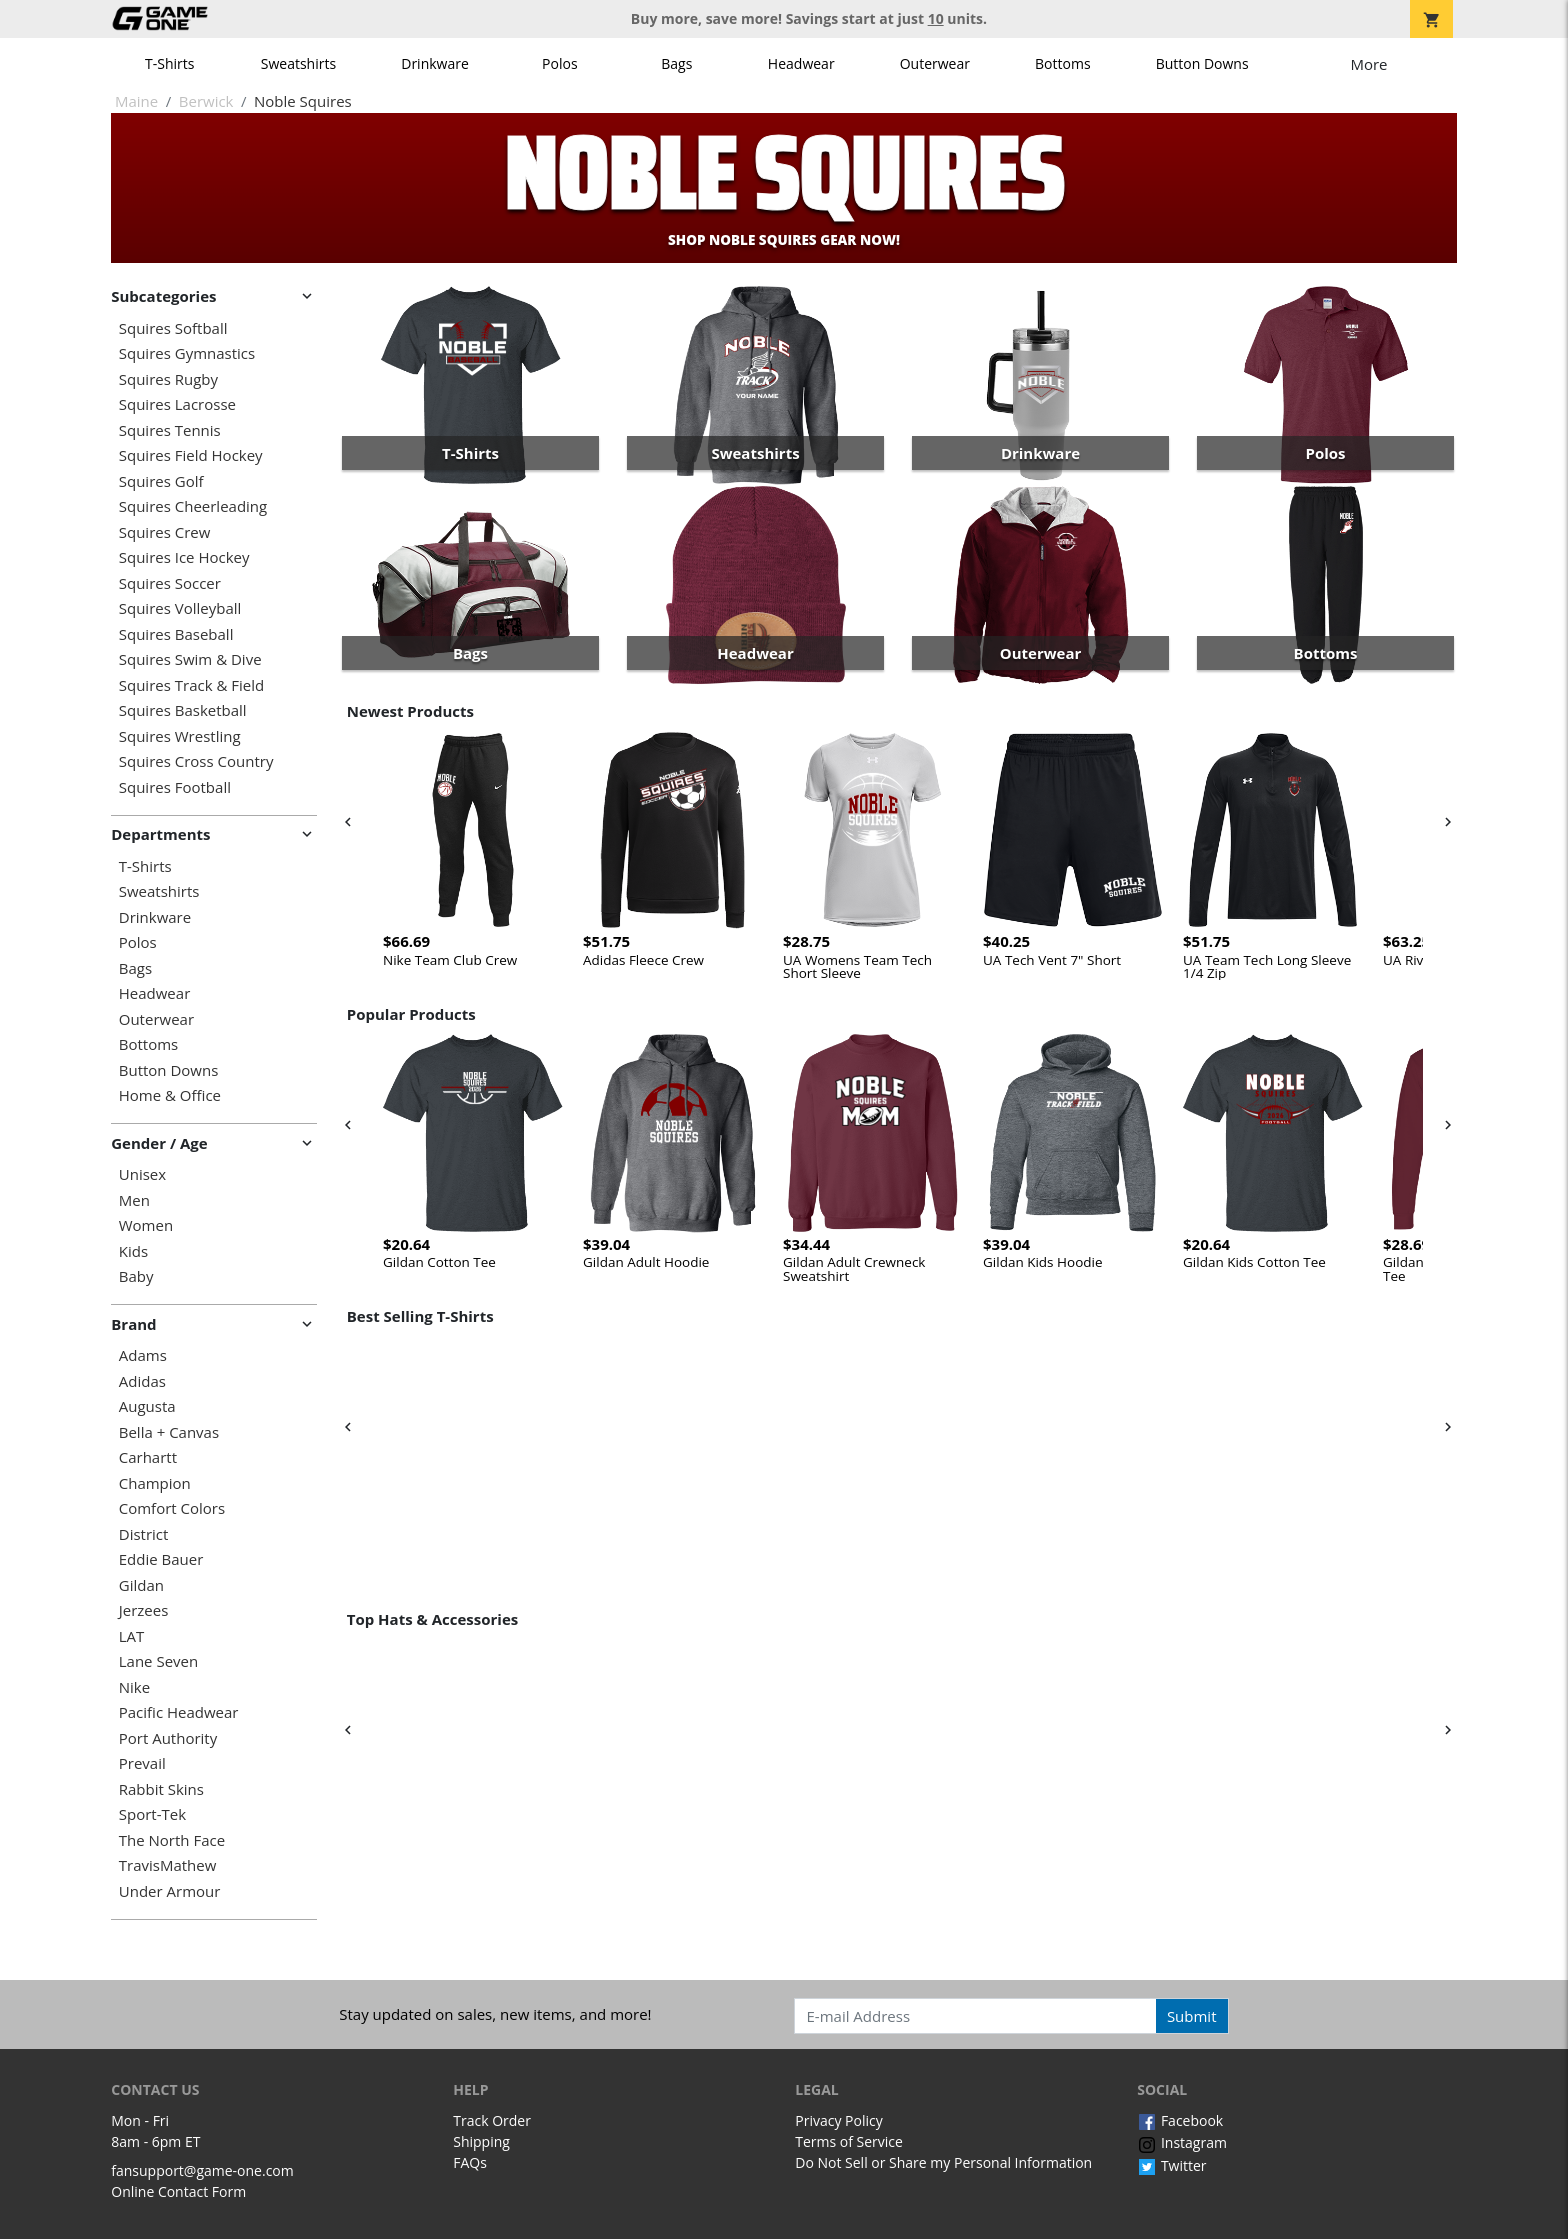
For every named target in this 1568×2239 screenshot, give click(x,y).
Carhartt (148, 1457)
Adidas (142, 1381)
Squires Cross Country (196, 761)
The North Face (172, 1840)
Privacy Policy (838, 2120)
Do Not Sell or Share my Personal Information (943, 2162)
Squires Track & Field (191, 685)
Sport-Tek (152, 1814)
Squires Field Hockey (191, 455)
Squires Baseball (176, 634)
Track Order (492, 2120)
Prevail (142, 1763)
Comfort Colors (172, 1508)
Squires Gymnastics (187, 353)
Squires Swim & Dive (190, 659)
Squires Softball (173, 328)
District (144, 1534)
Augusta (147, 1406)
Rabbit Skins (161, 1789)
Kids (133, 1251)
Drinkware (435, 63)
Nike (134, 1687)
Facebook (1180, 2120)
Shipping (481, 2141)
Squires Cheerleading (193, 506)
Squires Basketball (183, 710)
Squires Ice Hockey (184, 557)
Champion (155, 1483)
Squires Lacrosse (177, 404)
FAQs (470, 2162)
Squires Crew (165, 532)
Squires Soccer (170, 583)
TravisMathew (168, 1865)
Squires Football (175, 787)
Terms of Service (849, 2141)
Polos (559, 63)
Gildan (141, 1585)
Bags (676, 63)
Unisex (142, 1174)
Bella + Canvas (169, 1432)
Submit (1192, 2016)
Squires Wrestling (180, 736)
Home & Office (170, 1095)
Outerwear (935, 63)
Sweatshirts (298, 63)
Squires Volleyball (180, 608)
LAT (132, 1636)
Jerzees (144, 1610)
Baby (136, 1276)
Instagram (1182, 2142)
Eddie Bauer (161, 1559)
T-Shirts (169, 63)
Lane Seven (158, 1661)
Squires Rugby (168, 379)
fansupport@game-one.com (202, 2170)
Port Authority (168, 1738)
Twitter (1171, 2165)
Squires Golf (161, 481)
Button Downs (1202, 63)
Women (146, 1225)
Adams (143, 1355)
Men (134, 1200)
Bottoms (1063, 63)
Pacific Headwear (179, 1712)
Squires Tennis (170, 430)
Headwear (801, 63)
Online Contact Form (178, 2191)
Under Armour (170, 1891)
